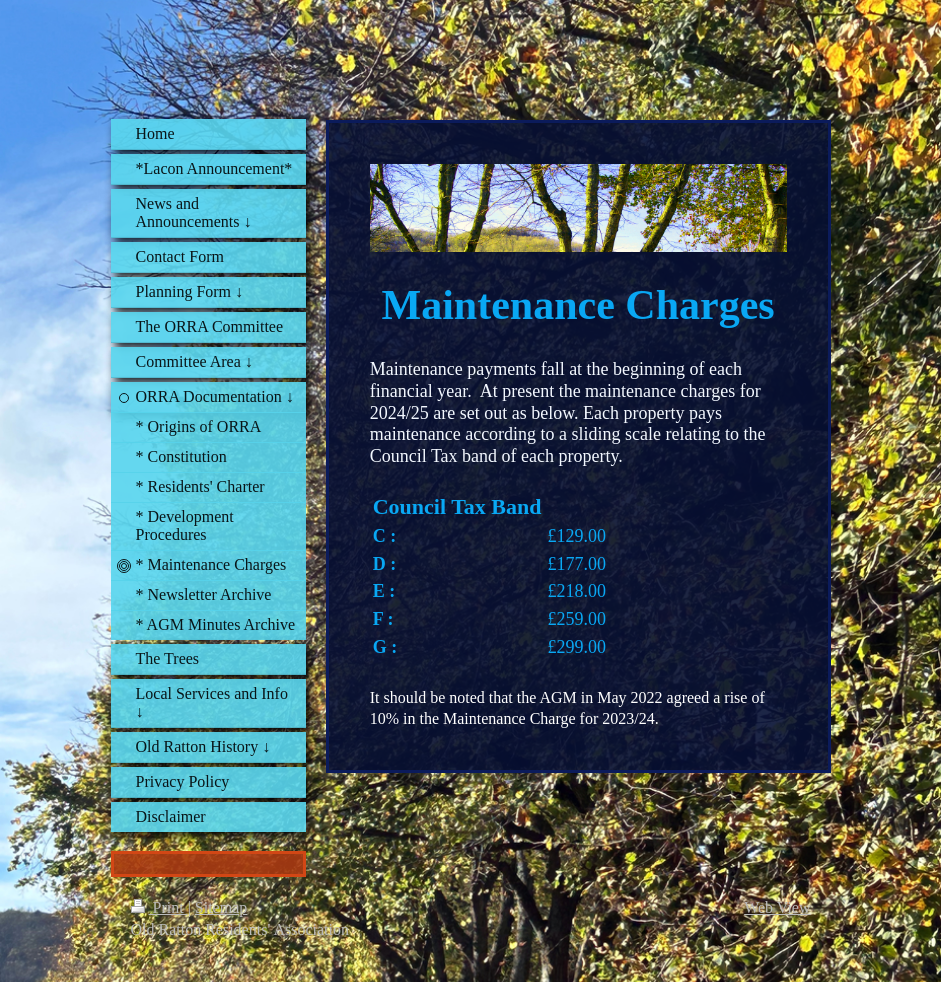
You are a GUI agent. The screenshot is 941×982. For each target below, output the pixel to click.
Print (159, 907)
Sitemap (221, 907)
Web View (777, 907)
